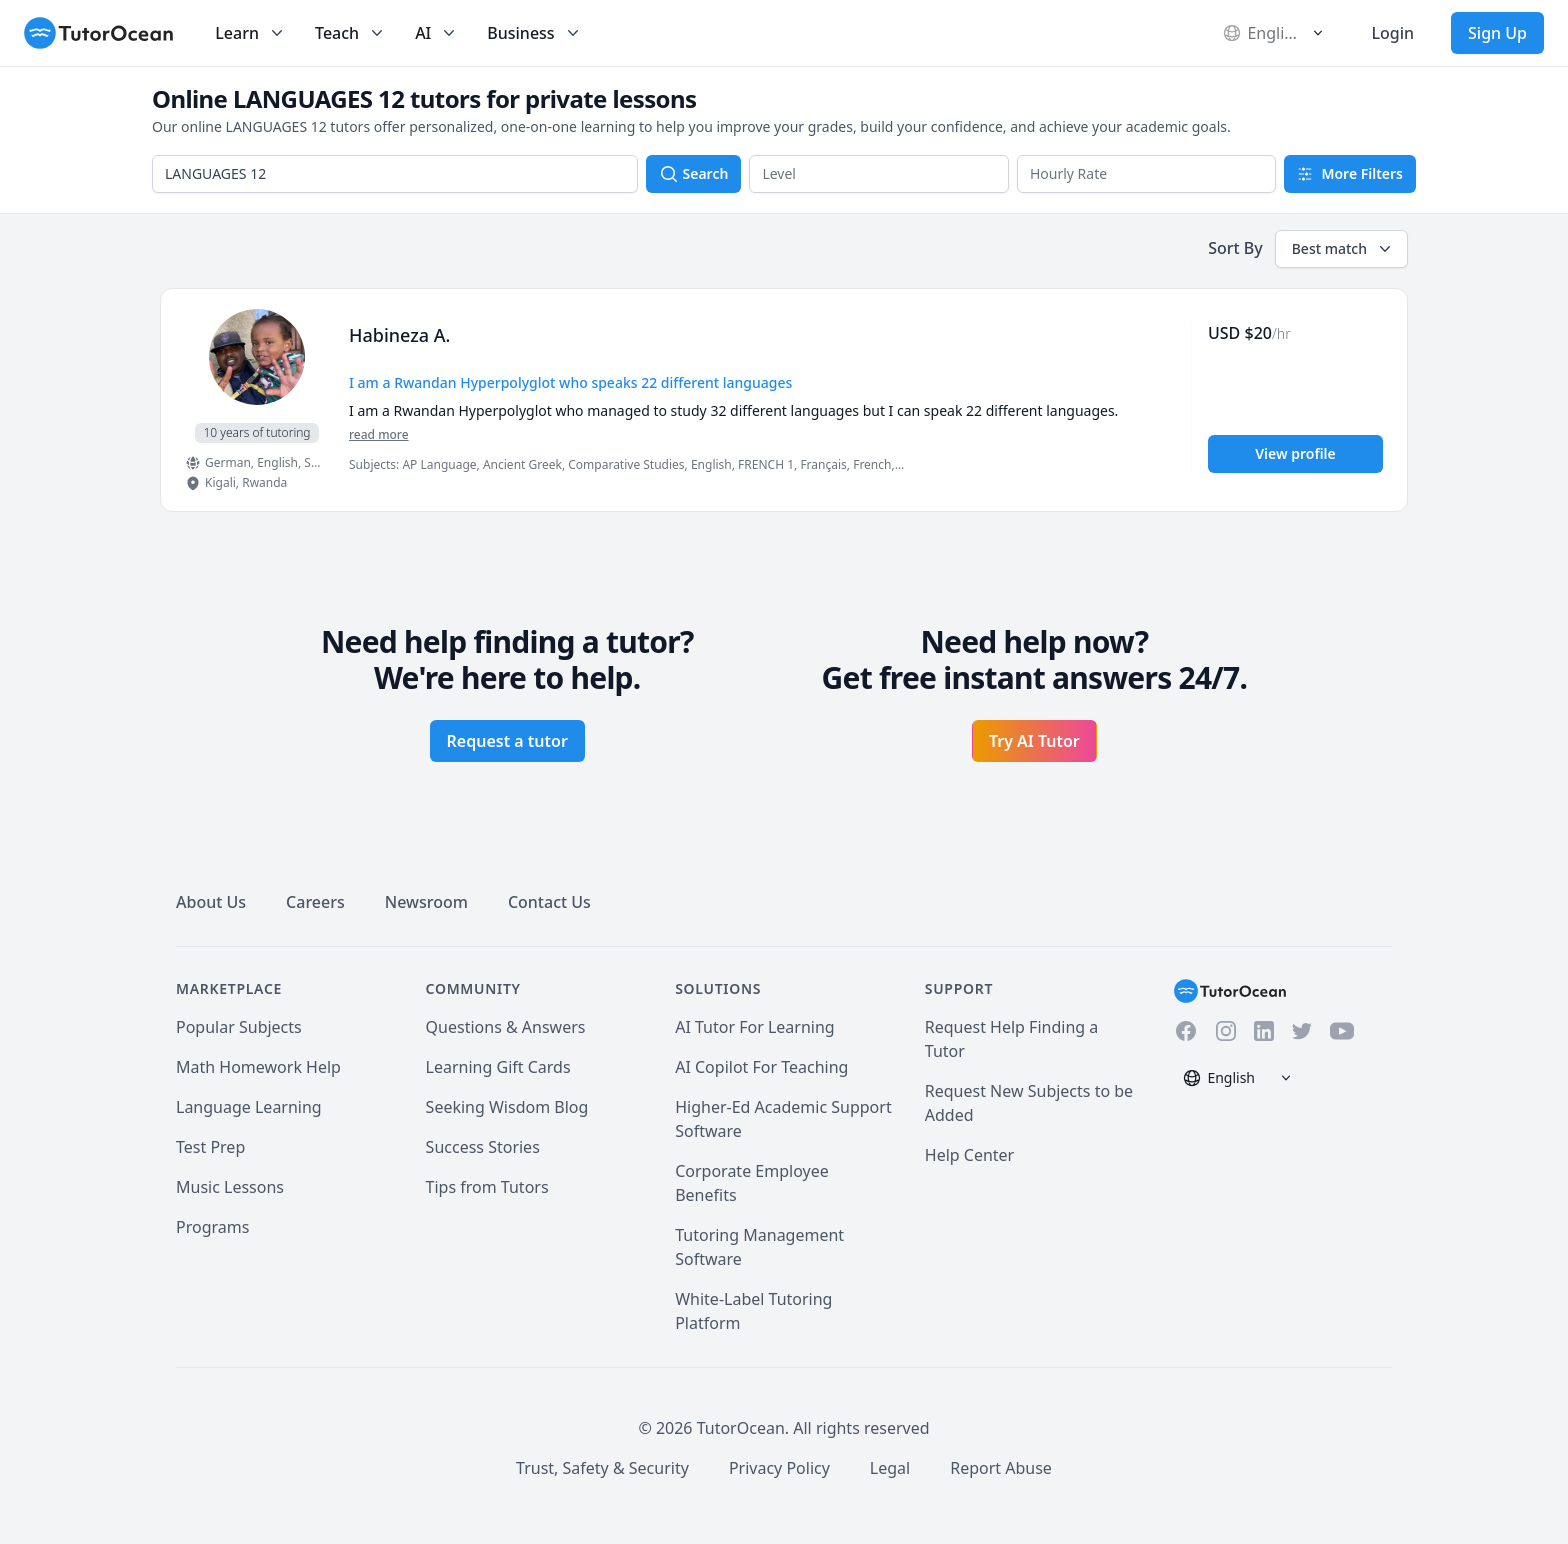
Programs (212, 1227)
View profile (1295, 453)
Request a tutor (507, 741)
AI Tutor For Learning (755, 1027)
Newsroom (426, 902)
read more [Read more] (379, 434)
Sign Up (1497, 33)
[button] (879, 174)
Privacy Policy (779, 1468)
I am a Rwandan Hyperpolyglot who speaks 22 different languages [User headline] (570, 382)
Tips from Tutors (487, 1187)
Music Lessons (230, 1187)
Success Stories (483, 1147)
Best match (1343, 249)
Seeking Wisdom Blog (507, 1107)
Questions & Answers (506, 1027)
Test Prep (210, 1147)
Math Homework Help (258, 1067)
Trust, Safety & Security (602, 1468)
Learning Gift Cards (498, 1067)
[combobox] (395, 174)
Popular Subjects (239, 1027)
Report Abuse (1001, 1468)
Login (1392, 33)
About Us (211, 902)
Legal (890, 1468)
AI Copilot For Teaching (761, 1067)
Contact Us (549, 902)
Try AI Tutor (1034, 741)
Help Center (969, 1155)
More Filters (1350, 173)
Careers (315, 902)
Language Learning (249, 1107)
